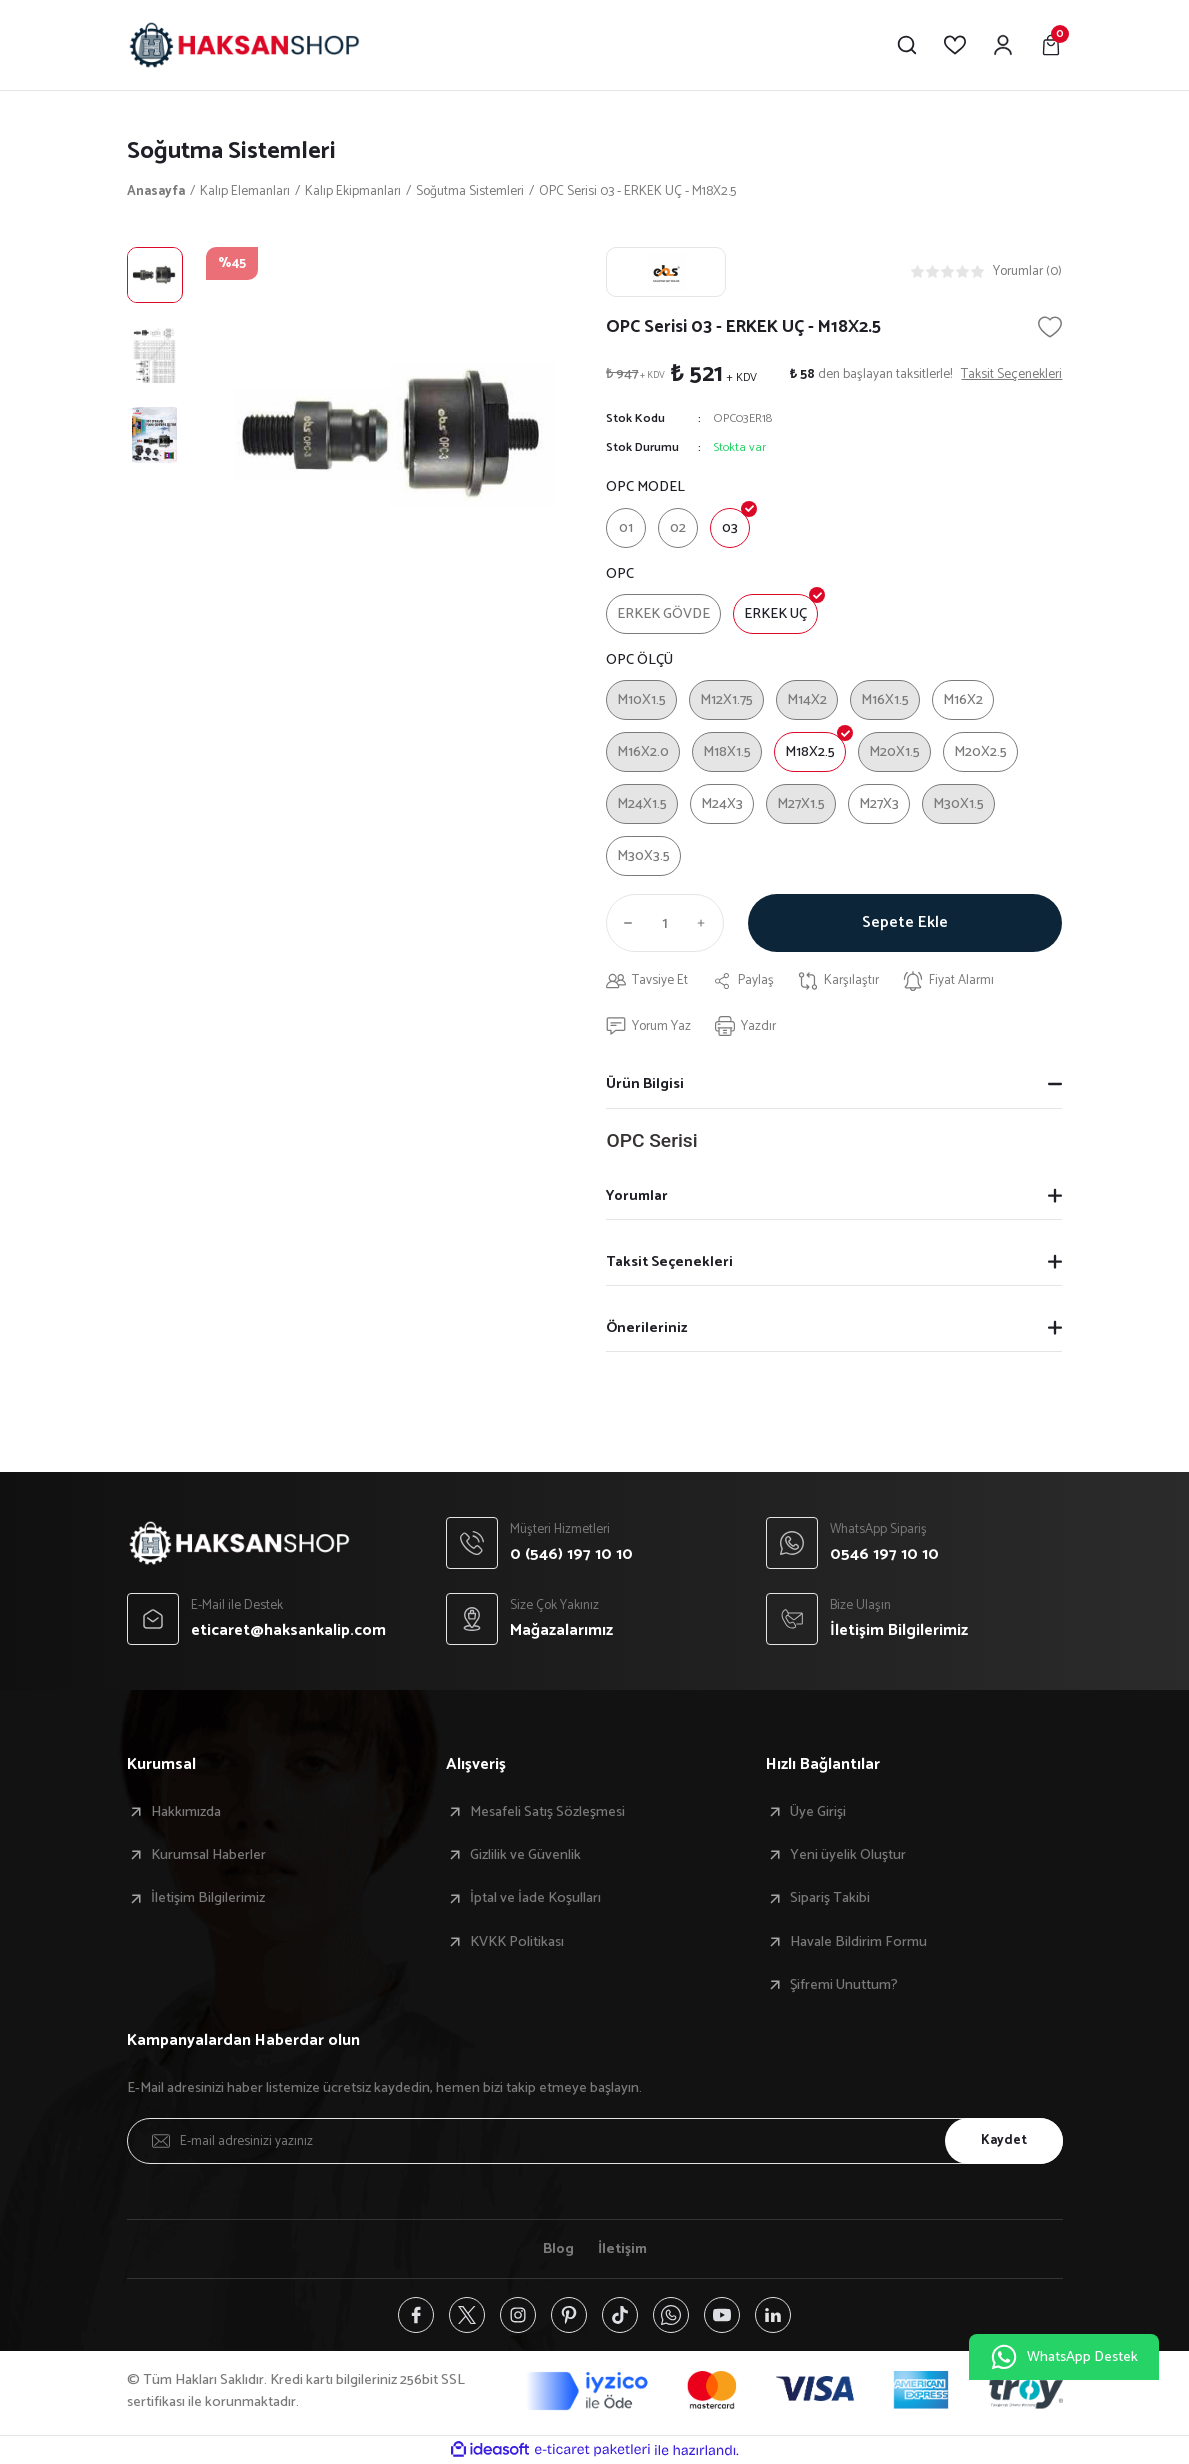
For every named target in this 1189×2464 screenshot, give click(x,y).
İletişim (622, 2249)
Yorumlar (637, 1196)
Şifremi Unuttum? (844, 1985)
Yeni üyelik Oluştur (848, 1855)
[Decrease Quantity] (624, 923)
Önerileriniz (646, 1328)
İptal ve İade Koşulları (535, 1898)
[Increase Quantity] (706, 923)
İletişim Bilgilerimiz (208, 1898)
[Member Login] (1003, 45)
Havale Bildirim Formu (858, 1942)
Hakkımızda (186, 1812)
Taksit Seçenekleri (669, 1262)
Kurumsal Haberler (208, 1855)
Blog (558, 2249)
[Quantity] (665, 923)
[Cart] (1051, 45)
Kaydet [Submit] (1004, 2140)
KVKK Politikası (517, 1942)
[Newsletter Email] (595, 2141)
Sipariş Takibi (830, 1898)
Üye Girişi (818, 1812)
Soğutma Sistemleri (231, 151)
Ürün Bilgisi (645, 1084)
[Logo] (244, 45)
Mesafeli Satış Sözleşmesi (547, 1812)
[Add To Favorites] (1050, 327)
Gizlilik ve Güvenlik (525, 1855)
